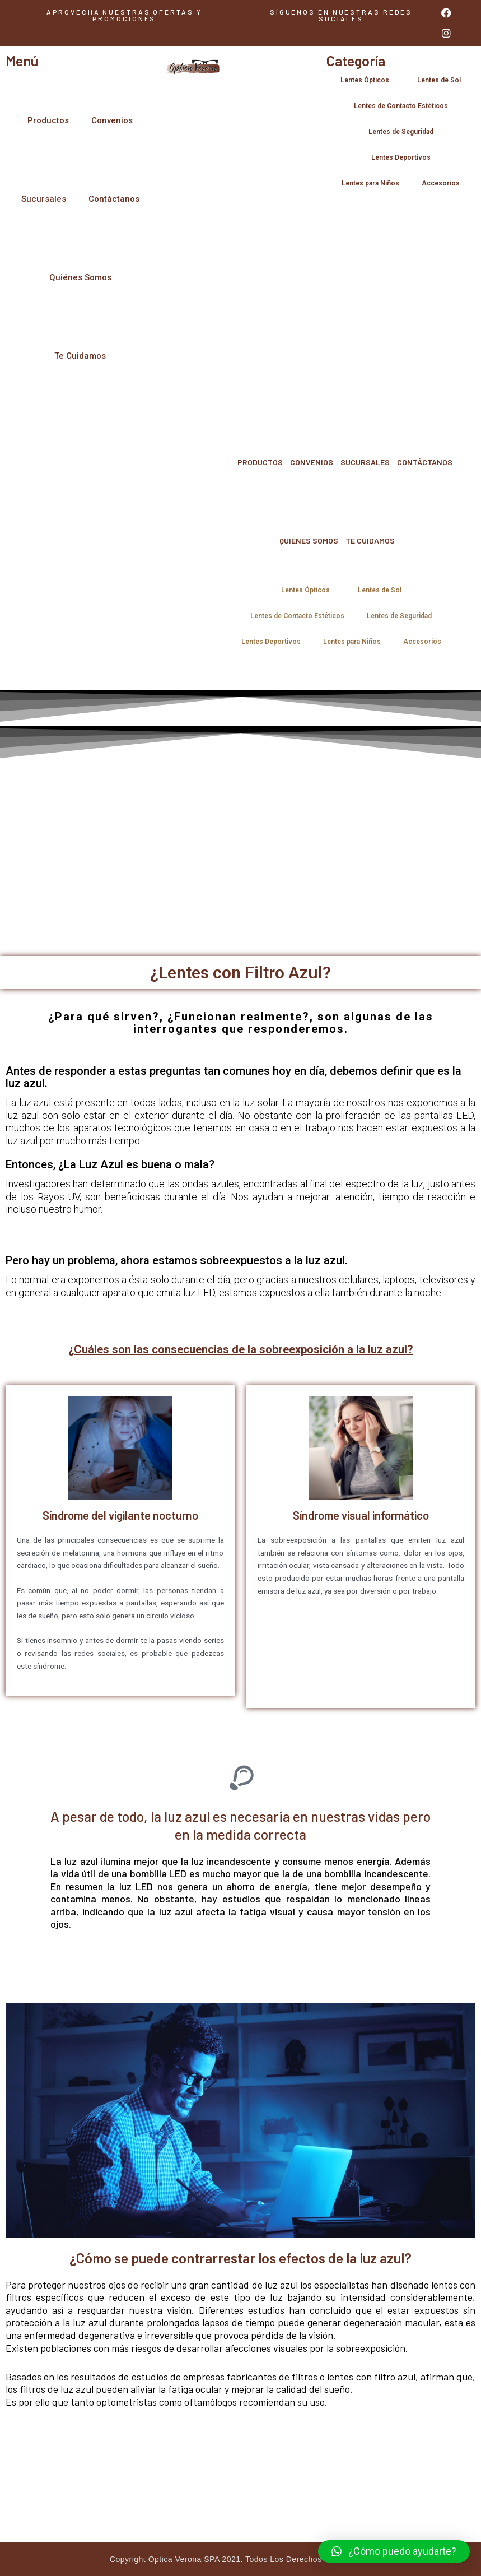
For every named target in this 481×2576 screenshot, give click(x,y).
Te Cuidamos (80, 356)
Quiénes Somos (80, 277)
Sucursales (43, 199)
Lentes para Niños (370, 183)
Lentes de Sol (439, 80)
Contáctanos (113, 199)
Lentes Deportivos (401, 157)
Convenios (112, 120)
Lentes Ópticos (367, 80)
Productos (48, 120)
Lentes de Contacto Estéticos (401, 106)
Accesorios (441, 183)
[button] (341, 15)
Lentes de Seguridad (400, 132)
